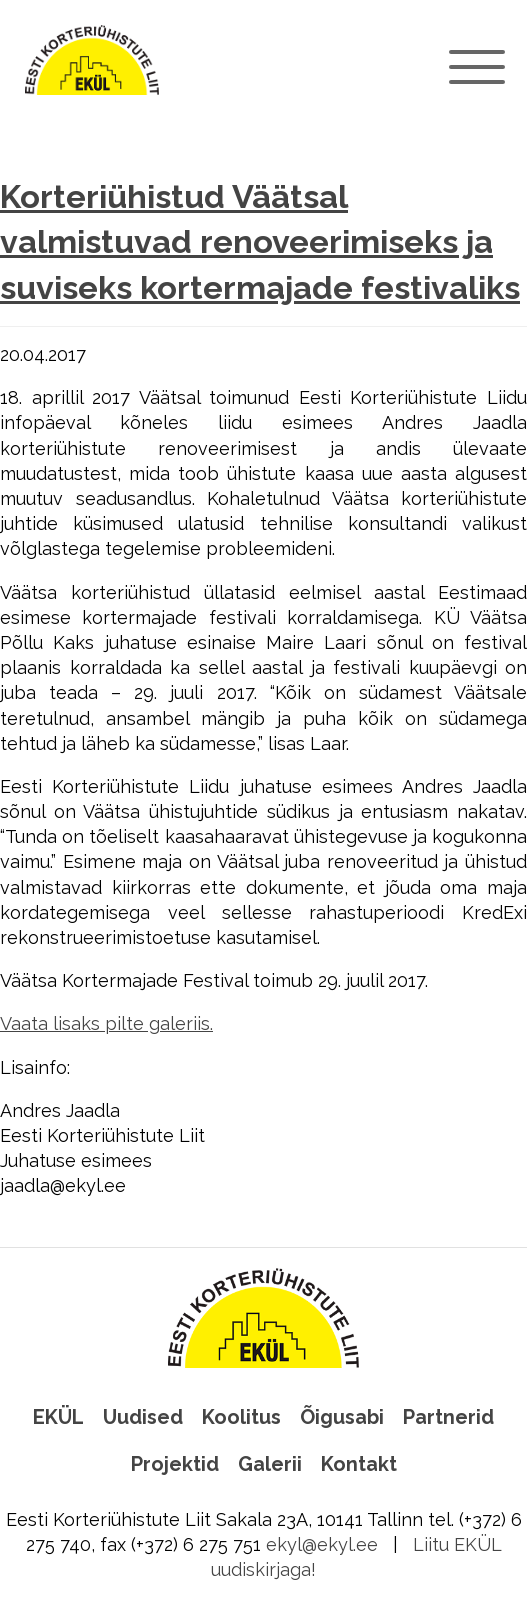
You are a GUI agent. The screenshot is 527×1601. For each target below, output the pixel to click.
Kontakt (359, 1464)
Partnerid (448, 1417)
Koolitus (241, 1417)
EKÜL (58, 1417)
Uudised (143, 1417)
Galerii (270, 1464)
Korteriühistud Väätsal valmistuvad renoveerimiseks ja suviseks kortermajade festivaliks (260, 242)
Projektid (175, 1464)
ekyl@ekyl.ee (322, 1544)
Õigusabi (342, 1417)
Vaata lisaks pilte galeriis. (106, 1023)
